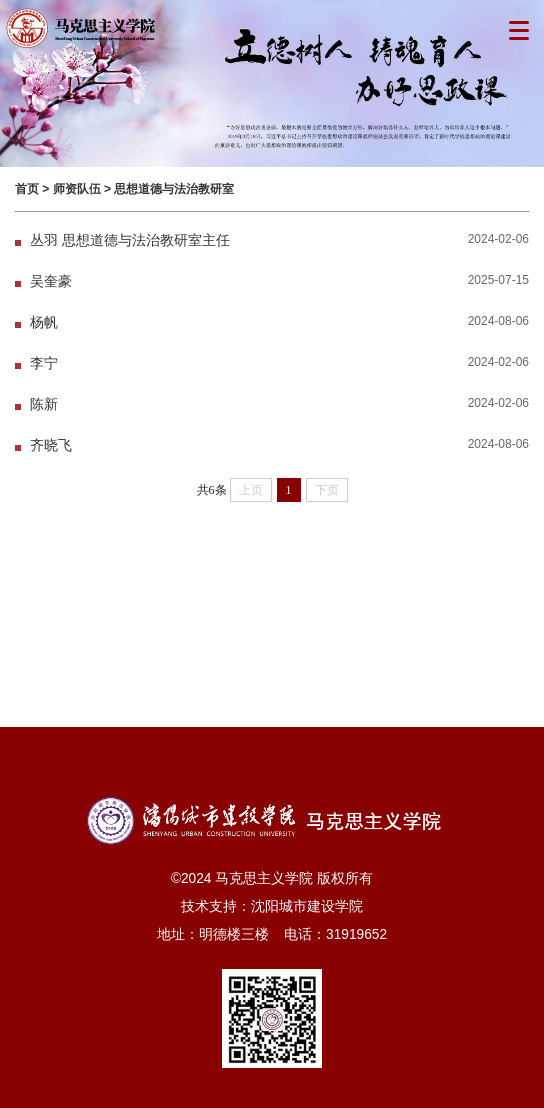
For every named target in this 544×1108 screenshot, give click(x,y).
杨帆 (44, 322)
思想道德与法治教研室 (174, 189)
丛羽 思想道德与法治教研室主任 (130, 240)
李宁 (44, 363)
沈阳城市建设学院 (307, 906)
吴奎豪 (51, 281)
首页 (27, 189)
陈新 (44, 404)
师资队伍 (77, 189)
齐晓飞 (51, 445)
